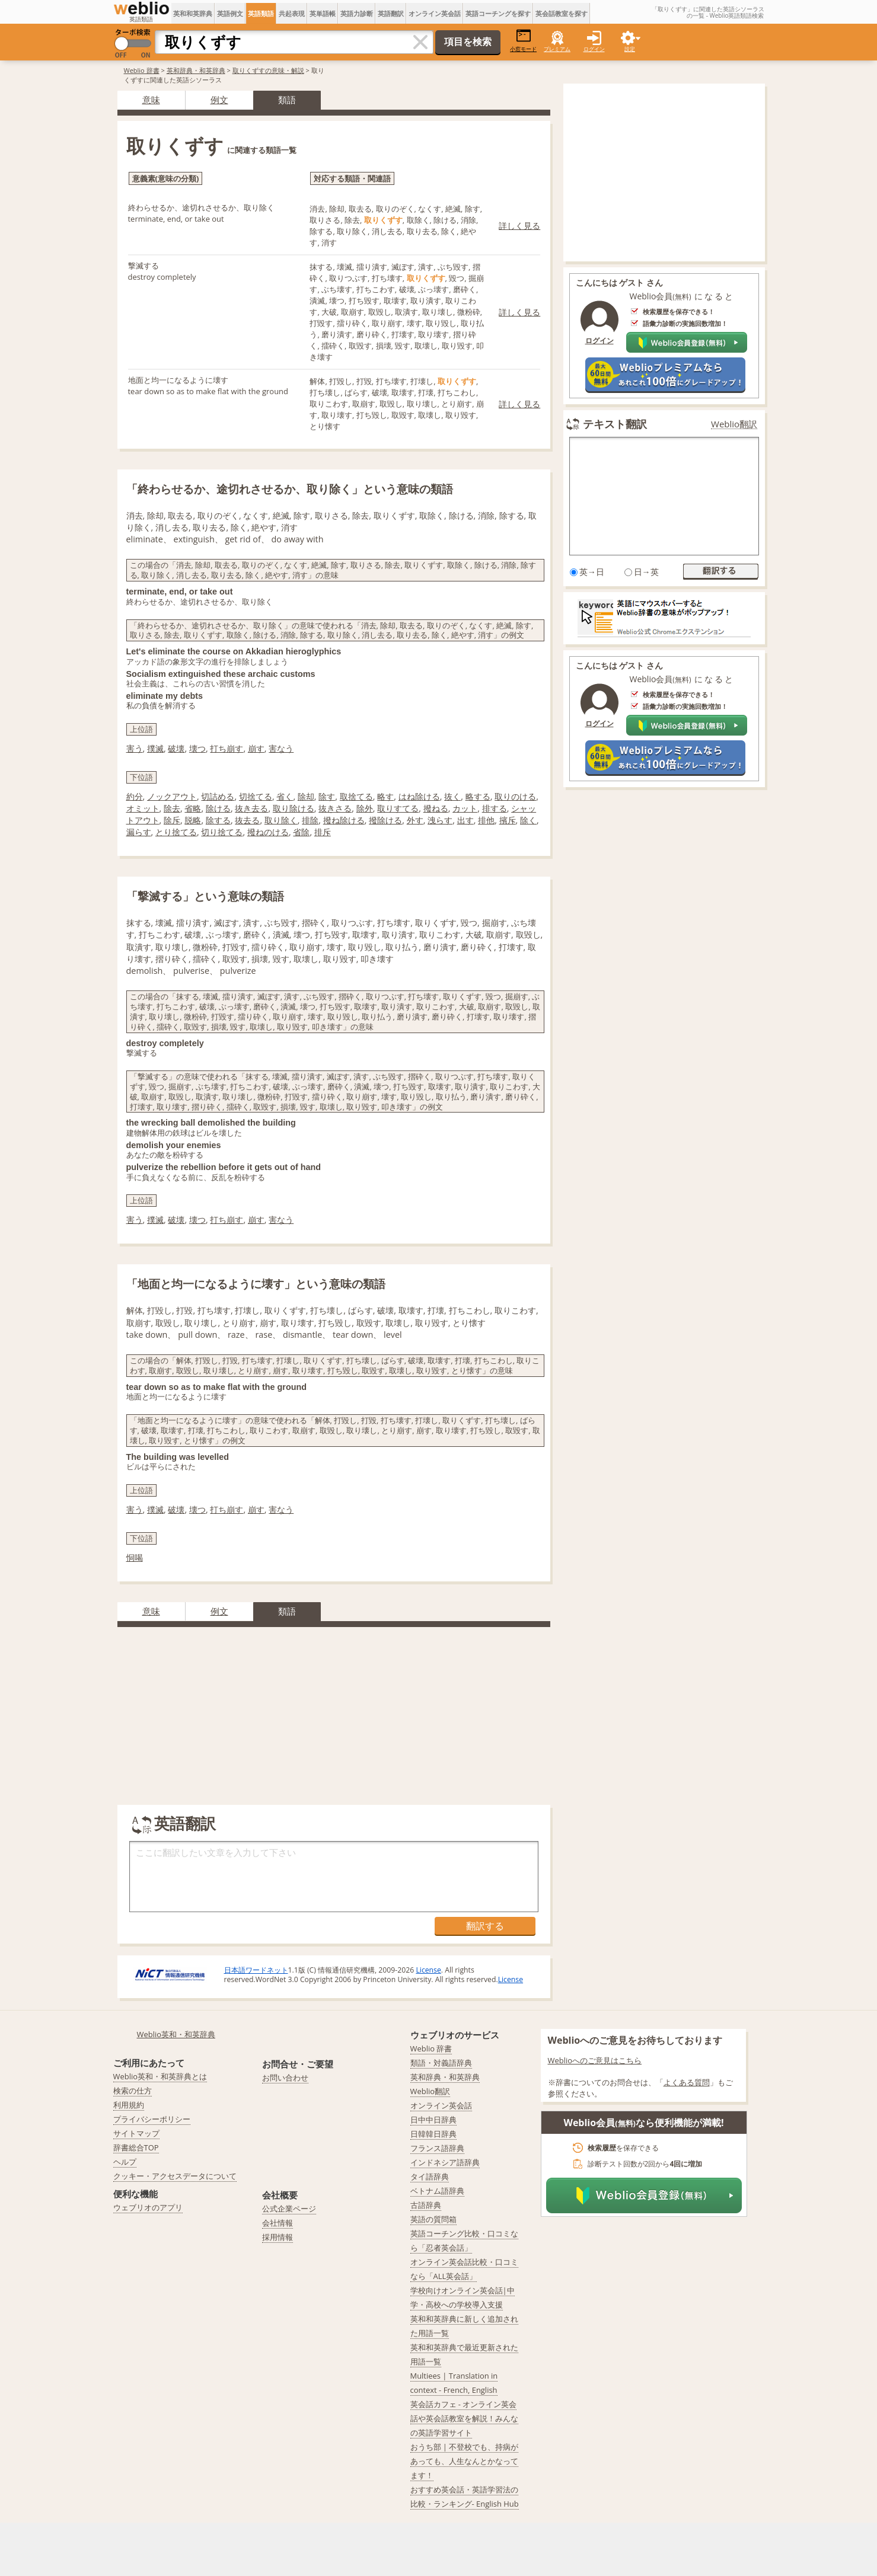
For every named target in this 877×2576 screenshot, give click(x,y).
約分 (134, 796)
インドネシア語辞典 (445, 2162)
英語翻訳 (391, 13)
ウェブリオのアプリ (148, 2207)
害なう (281, 748)
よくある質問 (687, 2082)
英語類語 (261, 13)
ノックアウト (172, 796)
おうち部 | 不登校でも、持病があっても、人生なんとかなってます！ (464, 2461)
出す (465, 820)
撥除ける (385, 820)
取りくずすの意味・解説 (268, 70)
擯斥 (507, 820)
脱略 (192, 820)
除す (326, 796)
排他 (486, 820)
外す (415, 820)
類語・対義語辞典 (441, 2062)
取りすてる (398, 808)
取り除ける (293, 808)
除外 (364, 808)
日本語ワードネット (256, 1970)
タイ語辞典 (429, 2176)
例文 (219, 100)
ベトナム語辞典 (437, 2190)
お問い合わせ (285, 2077)
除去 (172, 808)
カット (464, 808)
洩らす (440, 820)
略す (385, 796)
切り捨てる (222, 832)
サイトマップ (136, 2133)
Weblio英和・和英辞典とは (160, 2076)
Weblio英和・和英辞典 (176, 2034)
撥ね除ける (344, 820)
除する (218, 820)
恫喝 (134, 1557)
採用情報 (277, 2237)
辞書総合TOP (136, 2147)
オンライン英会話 (435, 13)
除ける (218, 808)
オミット (143, 808)
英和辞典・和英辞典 (196, 70)
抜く (452, 796)
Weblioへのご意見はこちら (595, 2060)
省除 (301, 832)
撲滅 (155, 748)
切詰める (217, 796)
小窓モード (523, 40)
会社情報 (277, 2222)
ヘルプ (124, 2161)
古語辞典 (425, 2205)
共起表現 (292, 13)
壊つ (197, 748)
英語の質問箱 (433, 2219)
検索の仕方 (132, 2090)
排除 (310, 820)
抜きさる (335, 808)
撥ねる (435, 808)
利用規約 (128, 2104)
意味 (151, 100)
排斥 (322, 832)
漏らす (138, 832)
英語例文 (230, 13)
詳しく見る (519, 225)
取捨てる (356, 796)
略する (477, 796)
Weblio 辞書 (142, 70)
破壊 (176, 748)
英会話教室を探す (561, 13)
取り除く (281, 820)
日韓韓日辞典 (433, 2133)
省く (284, 796)
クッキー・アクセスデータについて (175, 2176)
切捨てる (255, 796)
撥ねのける (268, 832)
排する (494, 808)
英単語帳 (323, 13)
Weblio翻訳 (734, 424)
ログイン (594, 49)
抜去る (247, 820)
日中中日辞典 (433, 2119)
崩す (256, 748)
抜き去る (251, 808)
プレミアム (557, 49)
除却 (306, 796)
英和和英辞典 (192, 13)
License (428, 1970)
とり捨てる (176, 832)
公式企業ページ (289, 2208)
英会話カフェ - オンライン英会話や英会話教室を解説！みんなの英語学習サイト (464, 2418)
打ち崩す (226, 748)
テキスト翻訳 (615, 424)
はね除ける (419, 796)
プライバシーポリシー (151, 2119)
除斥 (172, 820)
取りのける (515, 796)
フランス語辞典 (437, 2148)
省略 (192, 808)
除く (528, 820)
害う (134, 748)
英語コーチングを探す (498, 13)
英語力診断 (356, 13)
